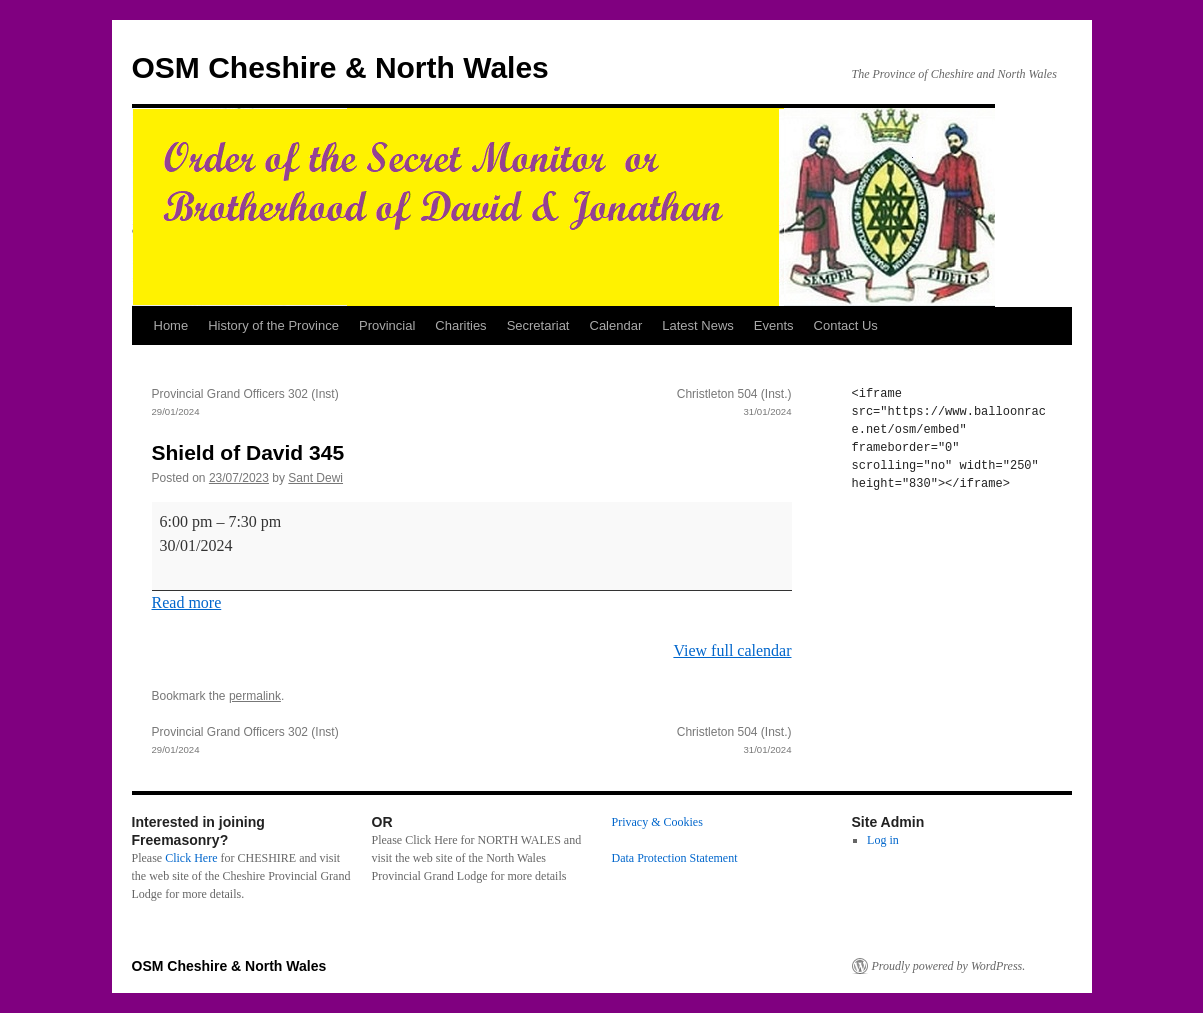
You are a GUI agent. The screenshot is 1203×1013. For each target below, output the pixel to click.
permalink (255, 696)
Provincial (387, 325)
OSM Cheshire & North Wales (340, 67)
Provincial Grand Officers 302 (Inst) (312, 404)
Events (774, 325)
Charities (460, 325)
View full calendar (732, 650)
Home (171, 325)
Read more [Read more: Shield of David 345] (187, 602)
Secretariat (538, 325)
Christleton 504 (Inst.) (632, 404)
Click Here (191, 858)
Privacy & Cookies (657, 822)
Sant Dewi (315, 478)
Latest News (698, 325)
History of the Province (273, 325)
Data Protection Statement (675, 858)
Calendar (616, 325)
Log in (883, 840)
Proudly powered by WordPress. (949, 966)
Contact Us (846, 325)
